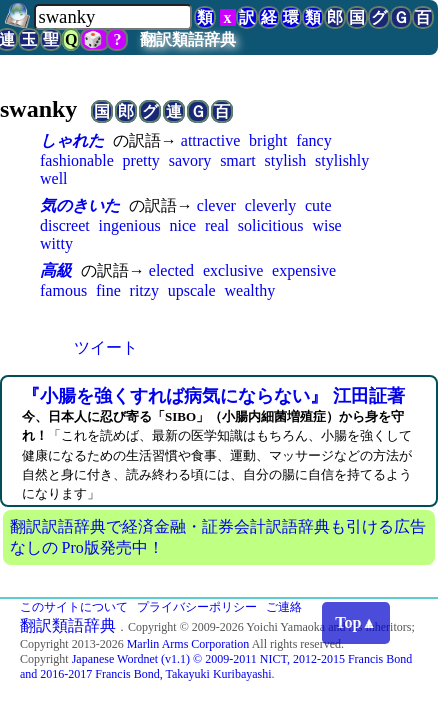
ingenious (130, 225)
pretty (141, 160)
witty (56, 243)
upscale (192, 290)
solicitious (271, 225)
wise (326, 225)
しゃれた (72, 140)
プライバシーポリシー (197, 607)
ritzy (144, 290)
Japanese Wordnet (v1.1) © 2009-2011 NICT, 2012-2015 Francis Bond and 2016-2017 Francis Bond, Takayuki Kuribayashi (216, 666)
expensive (304, 270)
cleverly (271, 205)
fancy (314, 140)
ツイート (106, 347)
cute (318, 205)
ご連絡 (284, 607)
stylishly (342, 160)
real (217, 225)
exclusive (233, 270)
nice (183, 225)
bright (268, 140)
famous (63, 290)
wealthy (249, 290)
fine (108, 290)
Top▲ (356, 622)
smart (238, 160)
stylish (285, 160)
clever (216, 205)
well (54, 178)
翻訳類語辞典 (188, 39)
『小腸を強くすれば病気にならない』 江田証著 (213, 396)
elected (171, 270)
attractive (211, 140)
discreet (65, 225)
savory (190, 160)
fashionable (77, 160)
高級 (56, 270)
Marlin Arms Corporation (188, 644)
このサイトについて (74, 607)
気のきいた (80, 205)
